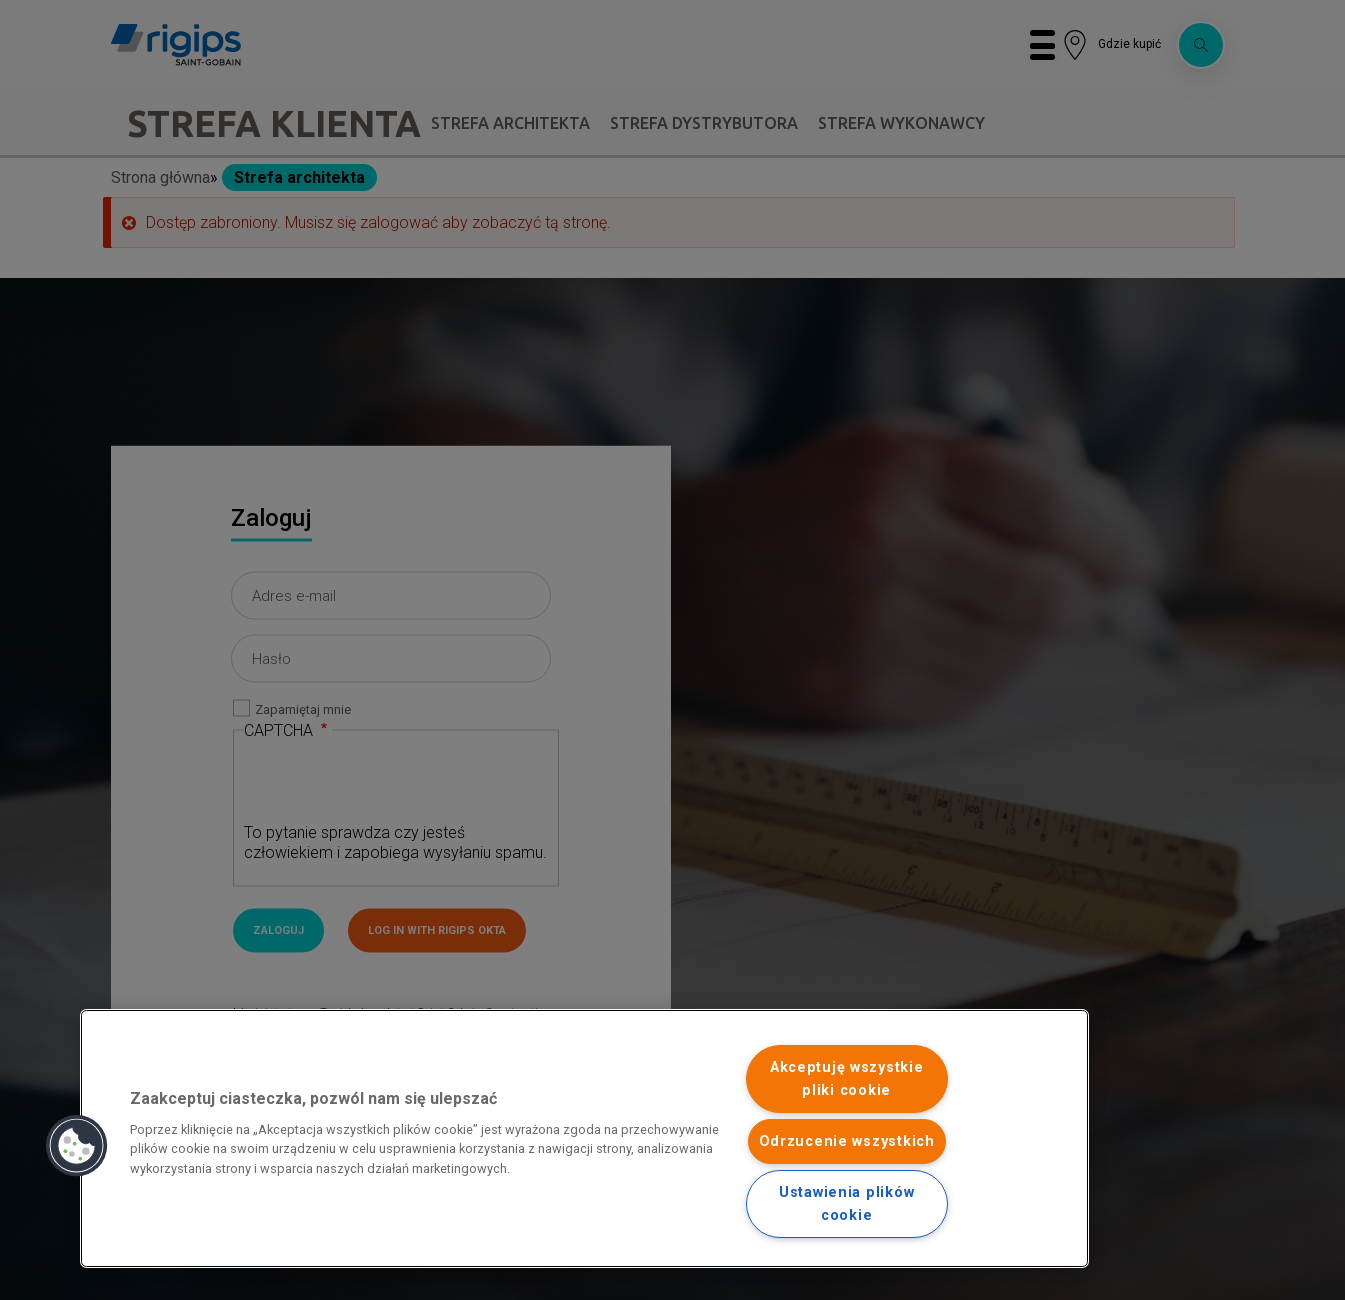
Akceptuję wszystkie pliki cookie (847, 1079)
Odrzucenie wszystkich (847, 1141)
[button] (77, 1146)
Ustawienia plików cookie (846, 1204)
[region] (584, 1138)
